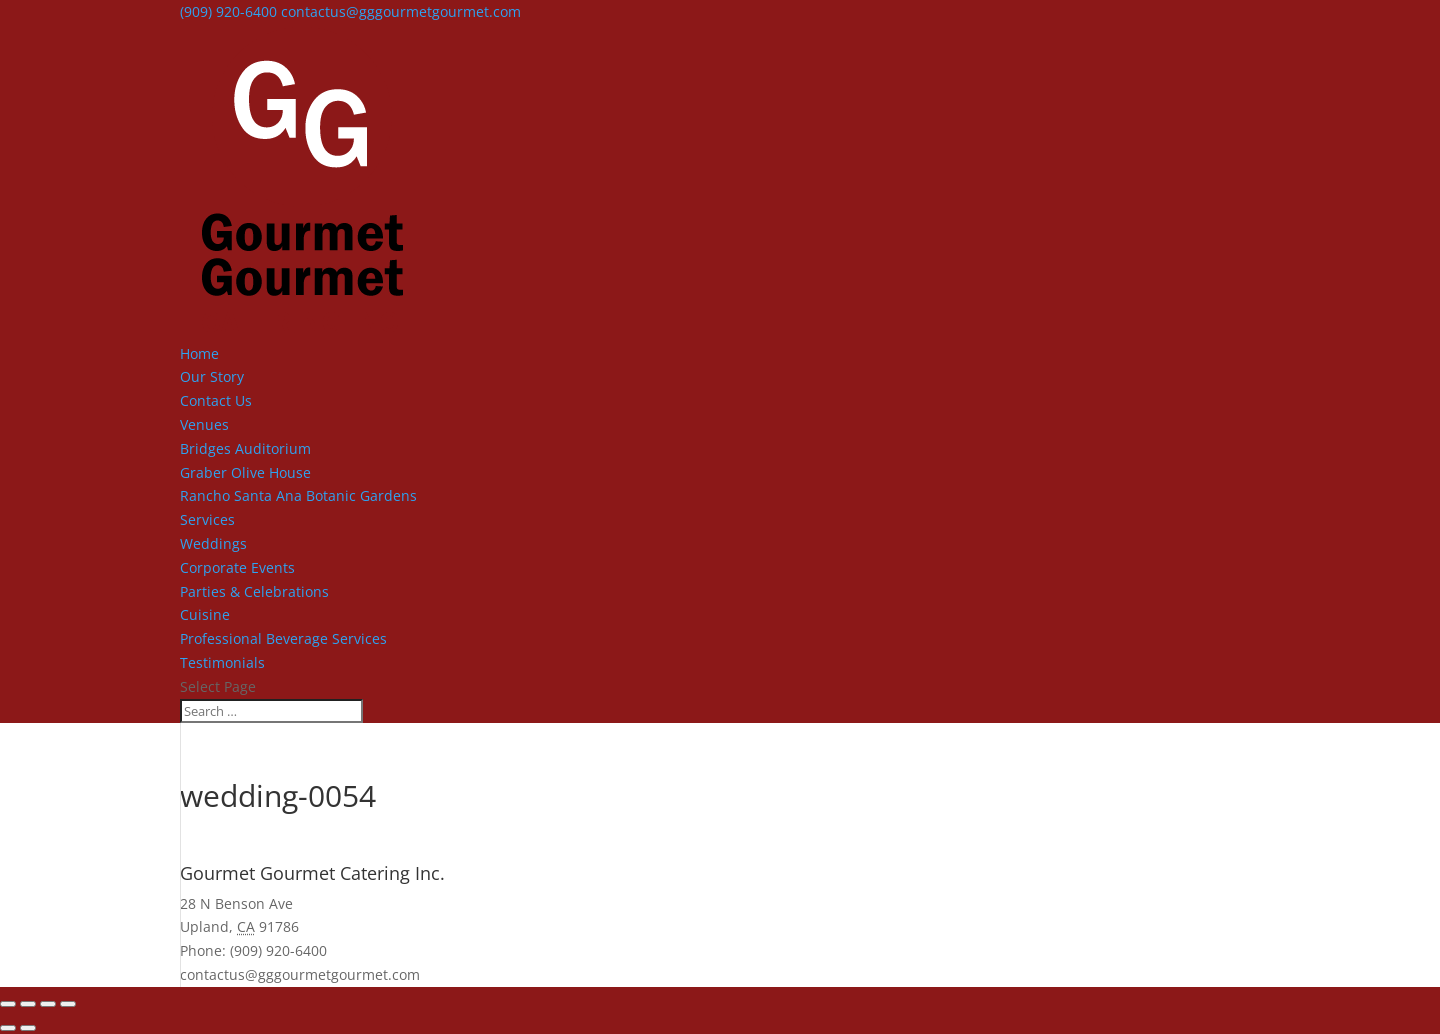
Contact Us (216, 400)
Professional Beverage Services (283, 638)
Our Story (212, 376)
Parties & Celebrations (254, 591)
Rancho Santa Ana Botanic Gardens (298, 495)
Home (199, 353)
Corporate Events (237, 567)
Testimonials (222, 662)
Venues (204, 424)
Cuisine (205, 614)
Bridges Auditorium (245, 448)
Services (207, 519)
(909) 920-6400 (228, 11)
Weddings (213, 543)
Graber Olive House (245, 472)
